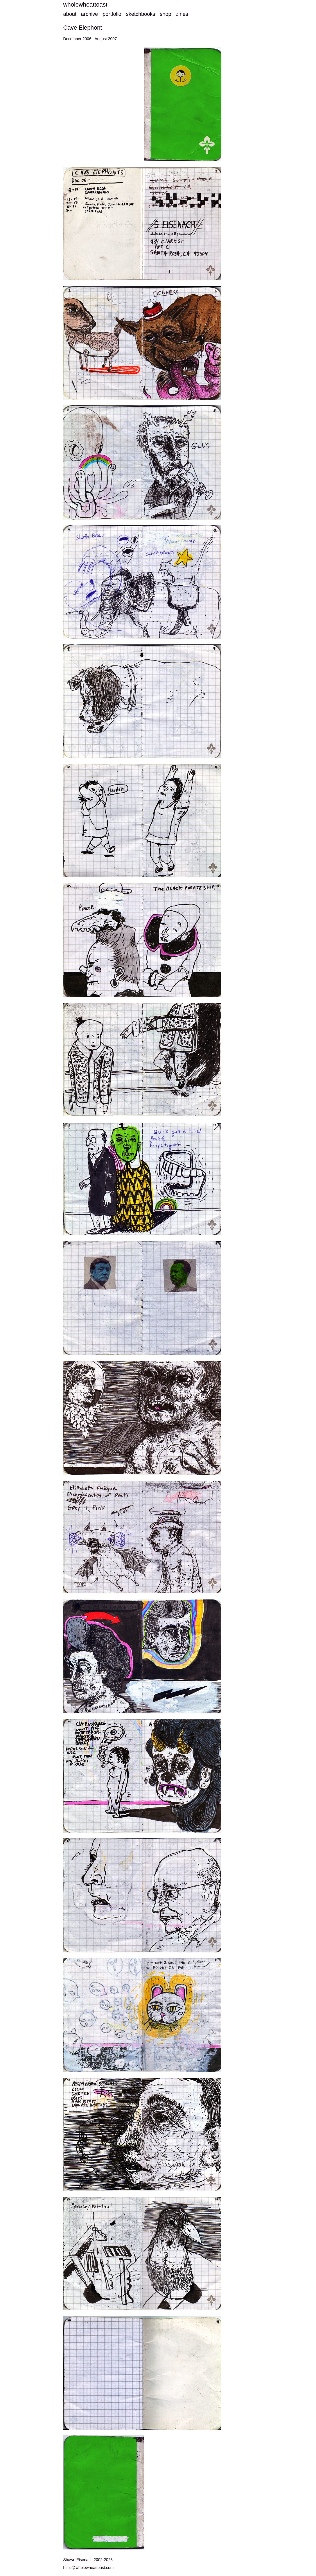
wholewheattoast (85, 4)
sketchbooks (140, 14)
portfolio (111, 14)
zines (182, 14)
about (69, 14)
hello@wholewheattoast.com (88, 2567)
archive (89, 14)
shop (165, 14)
